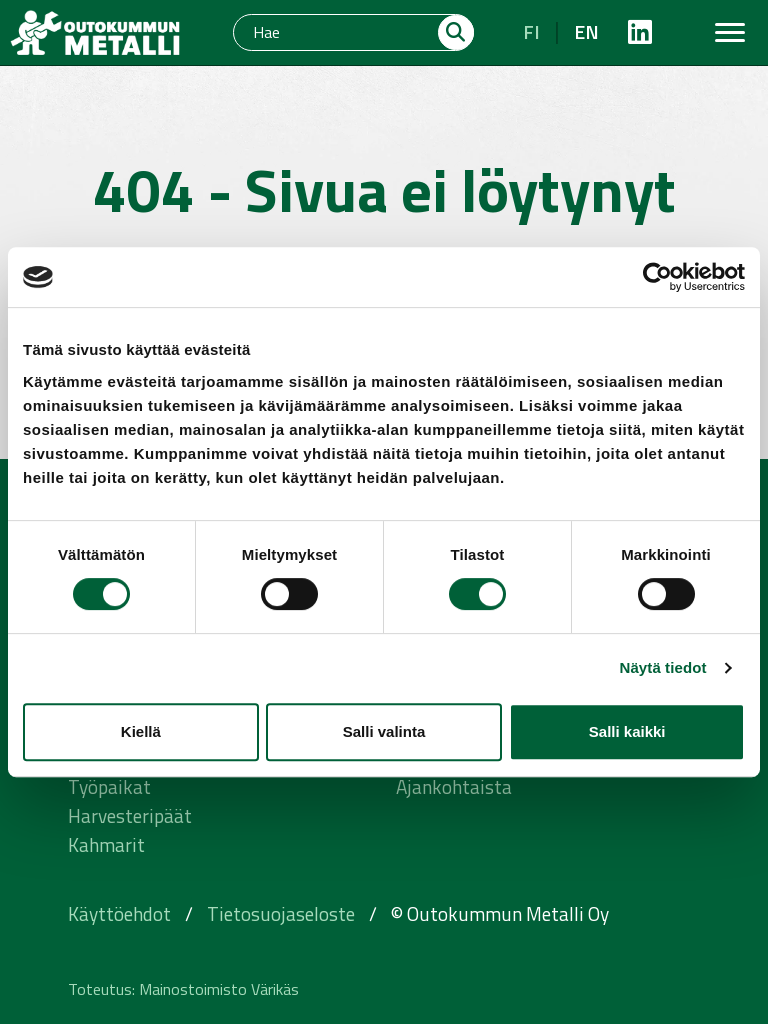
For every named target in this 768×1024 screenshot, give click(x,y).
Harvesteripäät (130, 815)
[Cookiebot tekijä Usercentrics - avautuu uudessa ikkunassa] (657, 277)
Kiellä (141, 731)
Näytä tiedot (663, 667)
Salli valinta (384, 731)
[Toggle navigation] (730, 32)
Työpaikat (109, 786)
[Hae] (336, 32)
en (586, 31)
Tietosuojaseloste (281, 913)
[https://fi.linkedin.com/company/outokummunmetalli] (640, 32)
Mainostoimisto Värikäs (219, 989)
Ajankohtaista (454, 786)
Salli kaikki (627, 731)
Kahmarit (106, 844)
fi (531, 31)
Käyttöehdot (119, 913)
